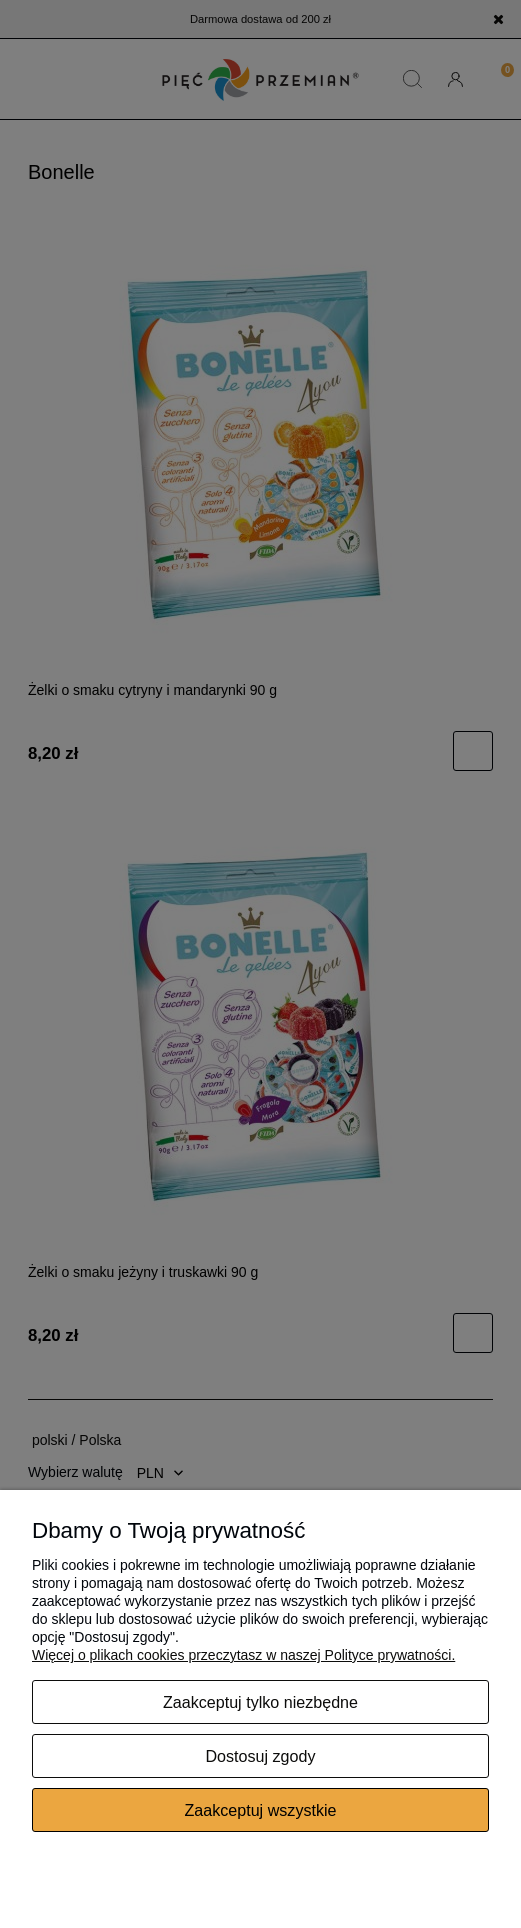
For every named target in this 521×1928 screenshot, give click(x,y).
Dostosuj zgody (260, 1756)
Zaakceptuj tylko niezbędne (260, 1702)
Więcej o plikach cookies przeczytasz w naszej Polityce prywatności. (243, 1655)
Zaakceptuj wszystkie (260, 1810)
